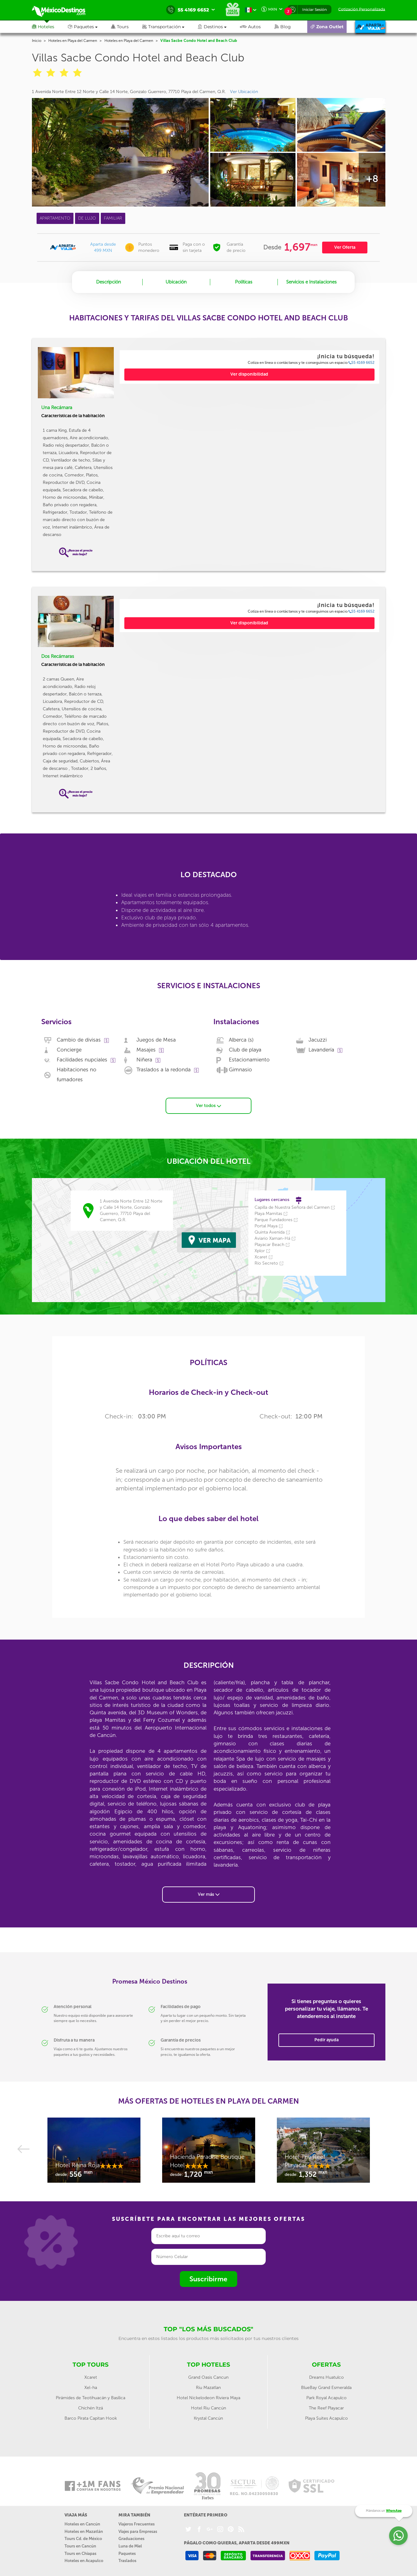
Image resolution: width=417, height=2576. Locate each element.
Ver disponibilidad (249, 374)
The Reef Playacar (326, 2399)
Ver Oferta (344, 247)
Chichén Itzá (90, 2399)
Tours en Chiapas (80, 2544)
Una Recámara (56, 407)
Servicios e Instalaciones (311, 282)
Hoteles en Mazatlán (83, 2522)
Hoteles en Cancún (82, 2515)
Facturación (240, 2571)
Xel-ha (90, 2379)
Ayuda (301, 2571)
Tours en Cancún (80, 2537)
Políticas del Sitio (167, 2571)
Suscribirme (208, 2270)
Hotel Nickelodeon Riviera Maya (208, 2389)
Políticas (243, 282)
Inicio (36, 40)
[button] (170, 26)
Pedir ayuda (326, 2031)
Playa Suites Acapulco (326, 2409)
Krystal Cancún (208, 2409)
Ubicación (176, 282)
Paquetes (127, 2544)
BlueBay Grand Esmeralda (326, 2379)
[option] (94, 2144)
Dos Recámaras (57, 656)
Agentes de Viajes (274, 2571)
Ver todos (208, 1097)
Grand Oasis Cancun (208, 2368)
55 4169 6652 (361, 362)
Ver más (209, 1885)
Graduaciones (131, 2530)
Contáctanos (133, 2571)
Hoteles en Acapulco (83, 2552)
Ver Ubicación (244, 91)
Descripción (108, 282)
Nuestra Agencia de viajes (93, 2571)
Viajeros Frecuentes (136, 2515)
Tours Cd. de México (83, 2530)
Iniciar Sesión (314, 9)
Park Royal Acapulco (326, 2389)
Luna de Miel (130, 2537)
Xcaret (90, 2368)
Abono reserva (327, 2571)
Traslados (127, 2552)
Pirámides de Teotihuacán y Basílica (90, 2389)
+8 (372, 179)
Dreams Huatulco (326, 2368)
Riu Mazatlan (208, 2379)
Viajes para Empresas (137, 2522)
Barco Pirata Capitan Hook (90, 2409)
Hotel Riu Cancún (208, 2399)
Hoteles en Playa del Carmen (72, 40)
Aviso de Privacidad (206, 2571)
